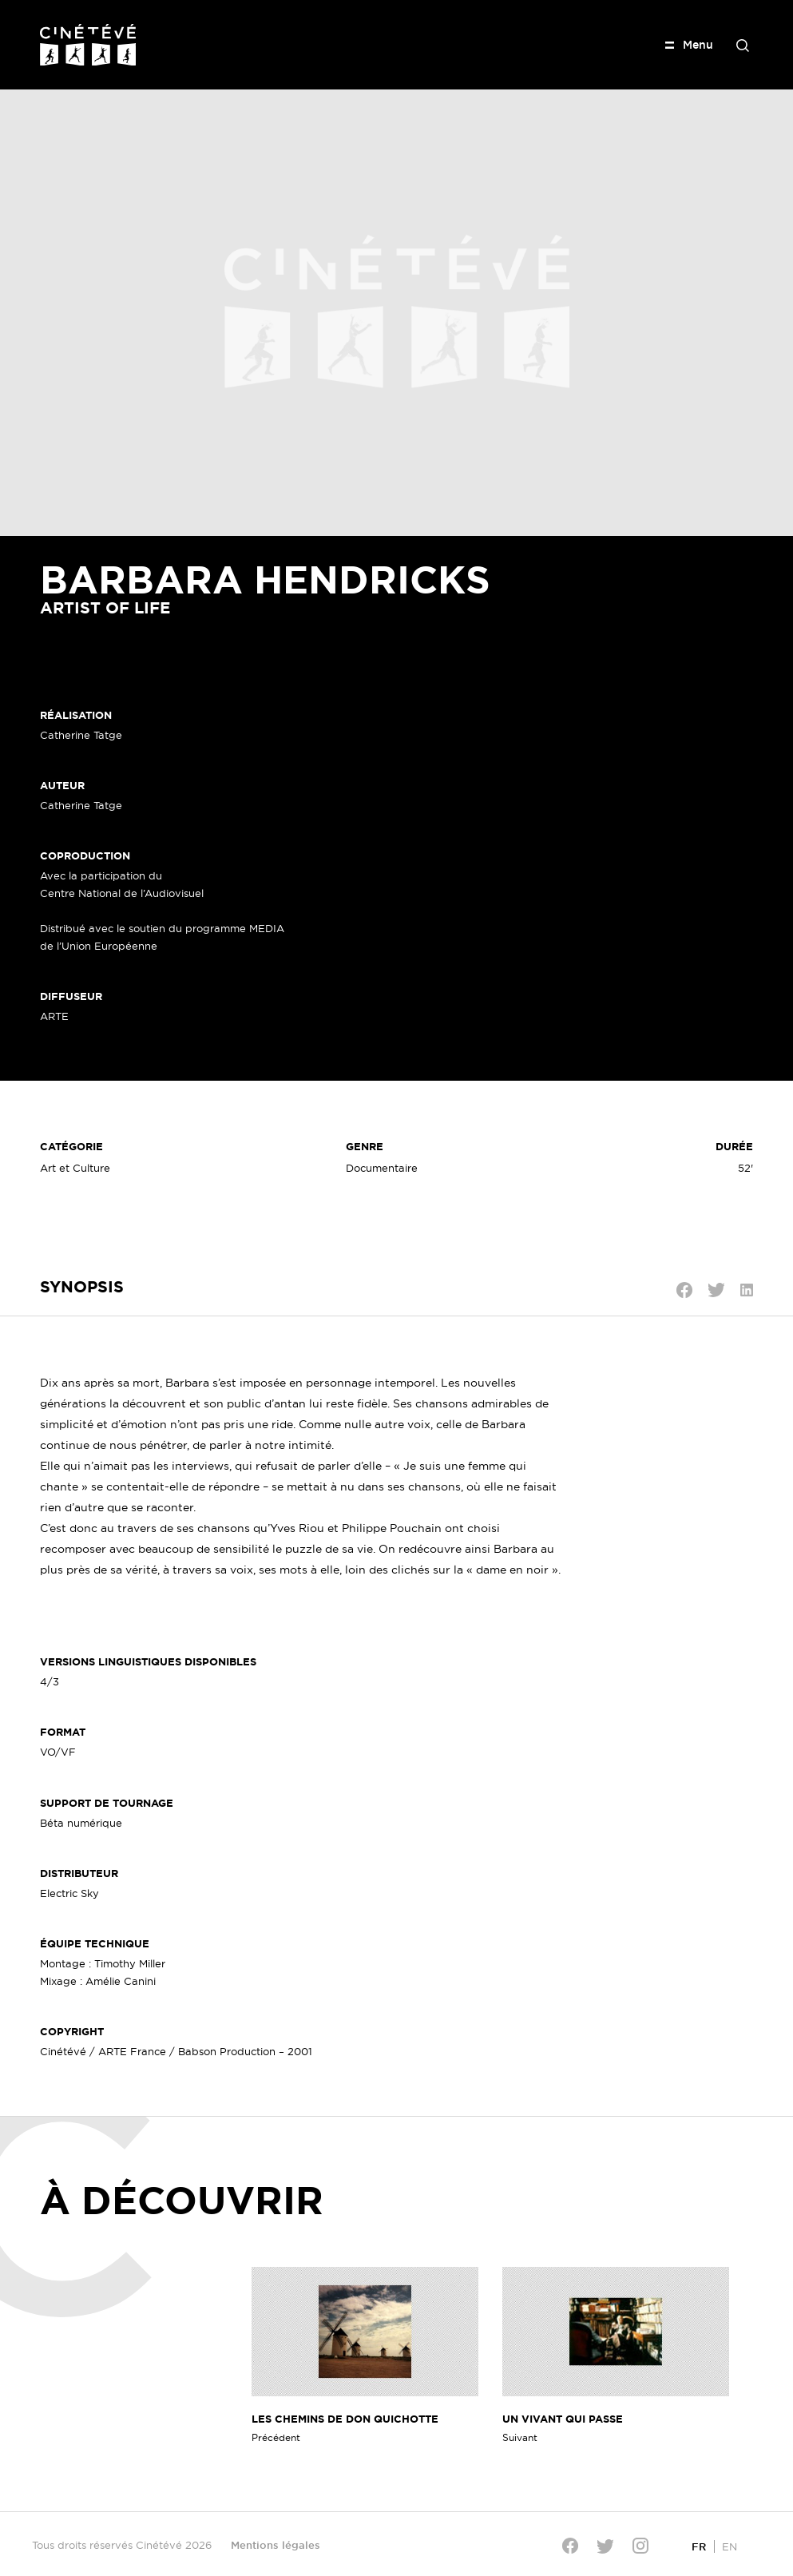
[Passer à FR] (699, 2546)
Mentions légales (275, 2544)
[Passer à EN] (729, 2546)
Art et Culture (75, 1167)
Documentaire (382, 1167)
